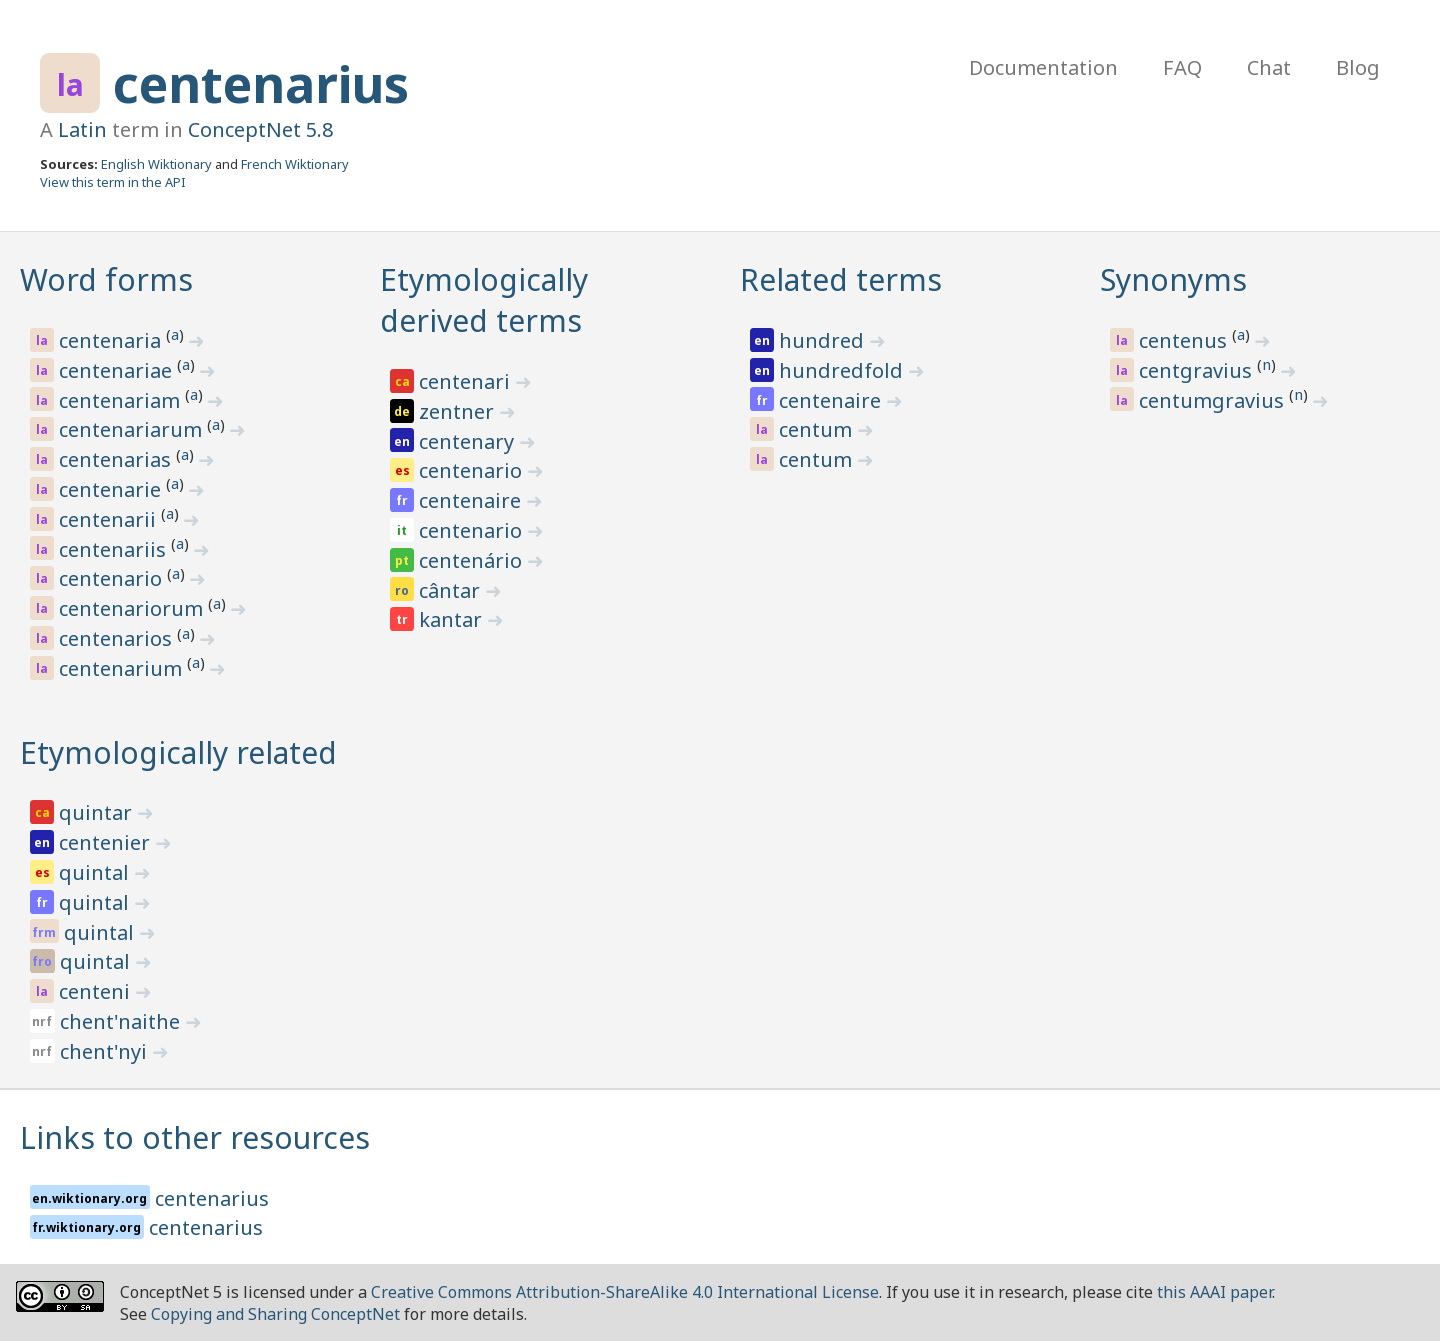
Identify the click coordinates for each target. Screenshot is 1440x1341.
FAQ (1182, 67)
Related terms (841, 279)
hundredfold (843, 370)
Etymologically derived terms (484, 300)
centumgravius (1214, 400)
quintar (98, 812)
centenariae (118, 370)
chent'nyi (106, 1051)
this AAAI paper (1214, 1292)
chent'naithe (122, 1021)
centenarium (123, 668)
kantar (453, 619)
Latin (82, 129)
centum (818, 429)
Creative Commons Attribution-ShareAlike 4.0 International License (625, 1292)
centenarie (112, 489)
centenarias (117, 459)
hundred (824, 340)
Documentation (1043, 67)
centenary (469, 441)
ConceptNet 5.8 (260, 129)
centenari (467, 381)
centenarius (261, 84)
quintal (96, 872)
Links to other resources (195, 1137)
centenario (113, 578)
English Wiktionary (156, 164)
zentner (459, 411)
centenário (473, 560)
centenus (1185, 340)
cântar (452, 590)
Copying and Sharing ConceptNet (275, 1314)
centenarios (118, 638)
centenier (107, 842)
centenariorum (133, 608)
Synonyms (1173, 279)
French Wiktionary (295, 164)
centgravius (1198, 370)
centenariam (122, 400)
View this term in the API (113, 182)
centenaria (112, 340)
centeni (97, 991)
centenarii (110, 519)
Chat (1269, 67)
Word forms (106, 279)
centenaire (472, 500)
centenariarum (133, 429)
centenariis (115, 549)
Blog (1358, 67)
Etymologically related (178, 752)
